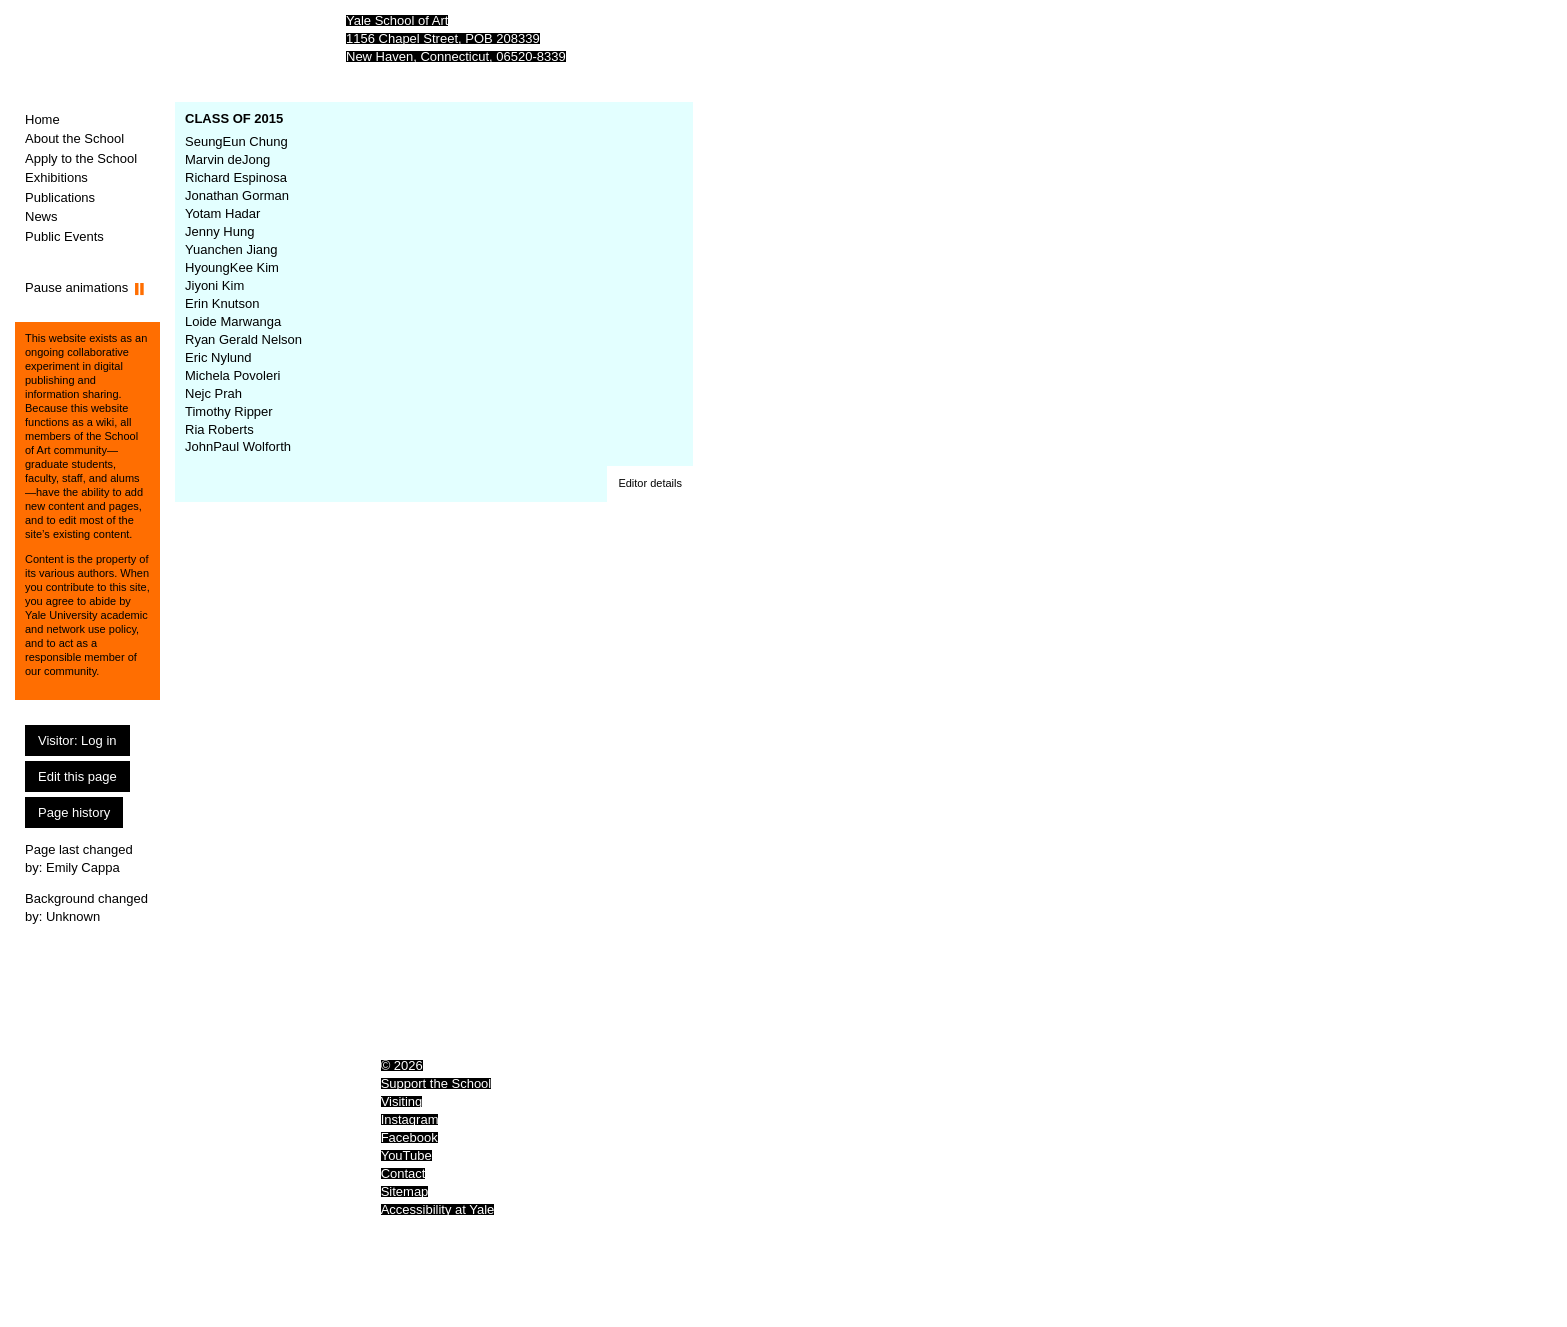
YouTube (406, 1155)
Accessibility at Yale (438, 1209)
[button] (650, 484)
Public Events (64, 236)
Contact (403, 1173)
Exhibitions (56, 177)
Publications (60, 197)
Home (42, 119)
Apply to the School (81, 158)
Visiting (402, 1101)
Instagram (410, 1119)
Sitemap (405, 1191)
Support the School (436, 1083)
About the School (74, 138)
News (41, 216)
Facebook (409, 1137)
